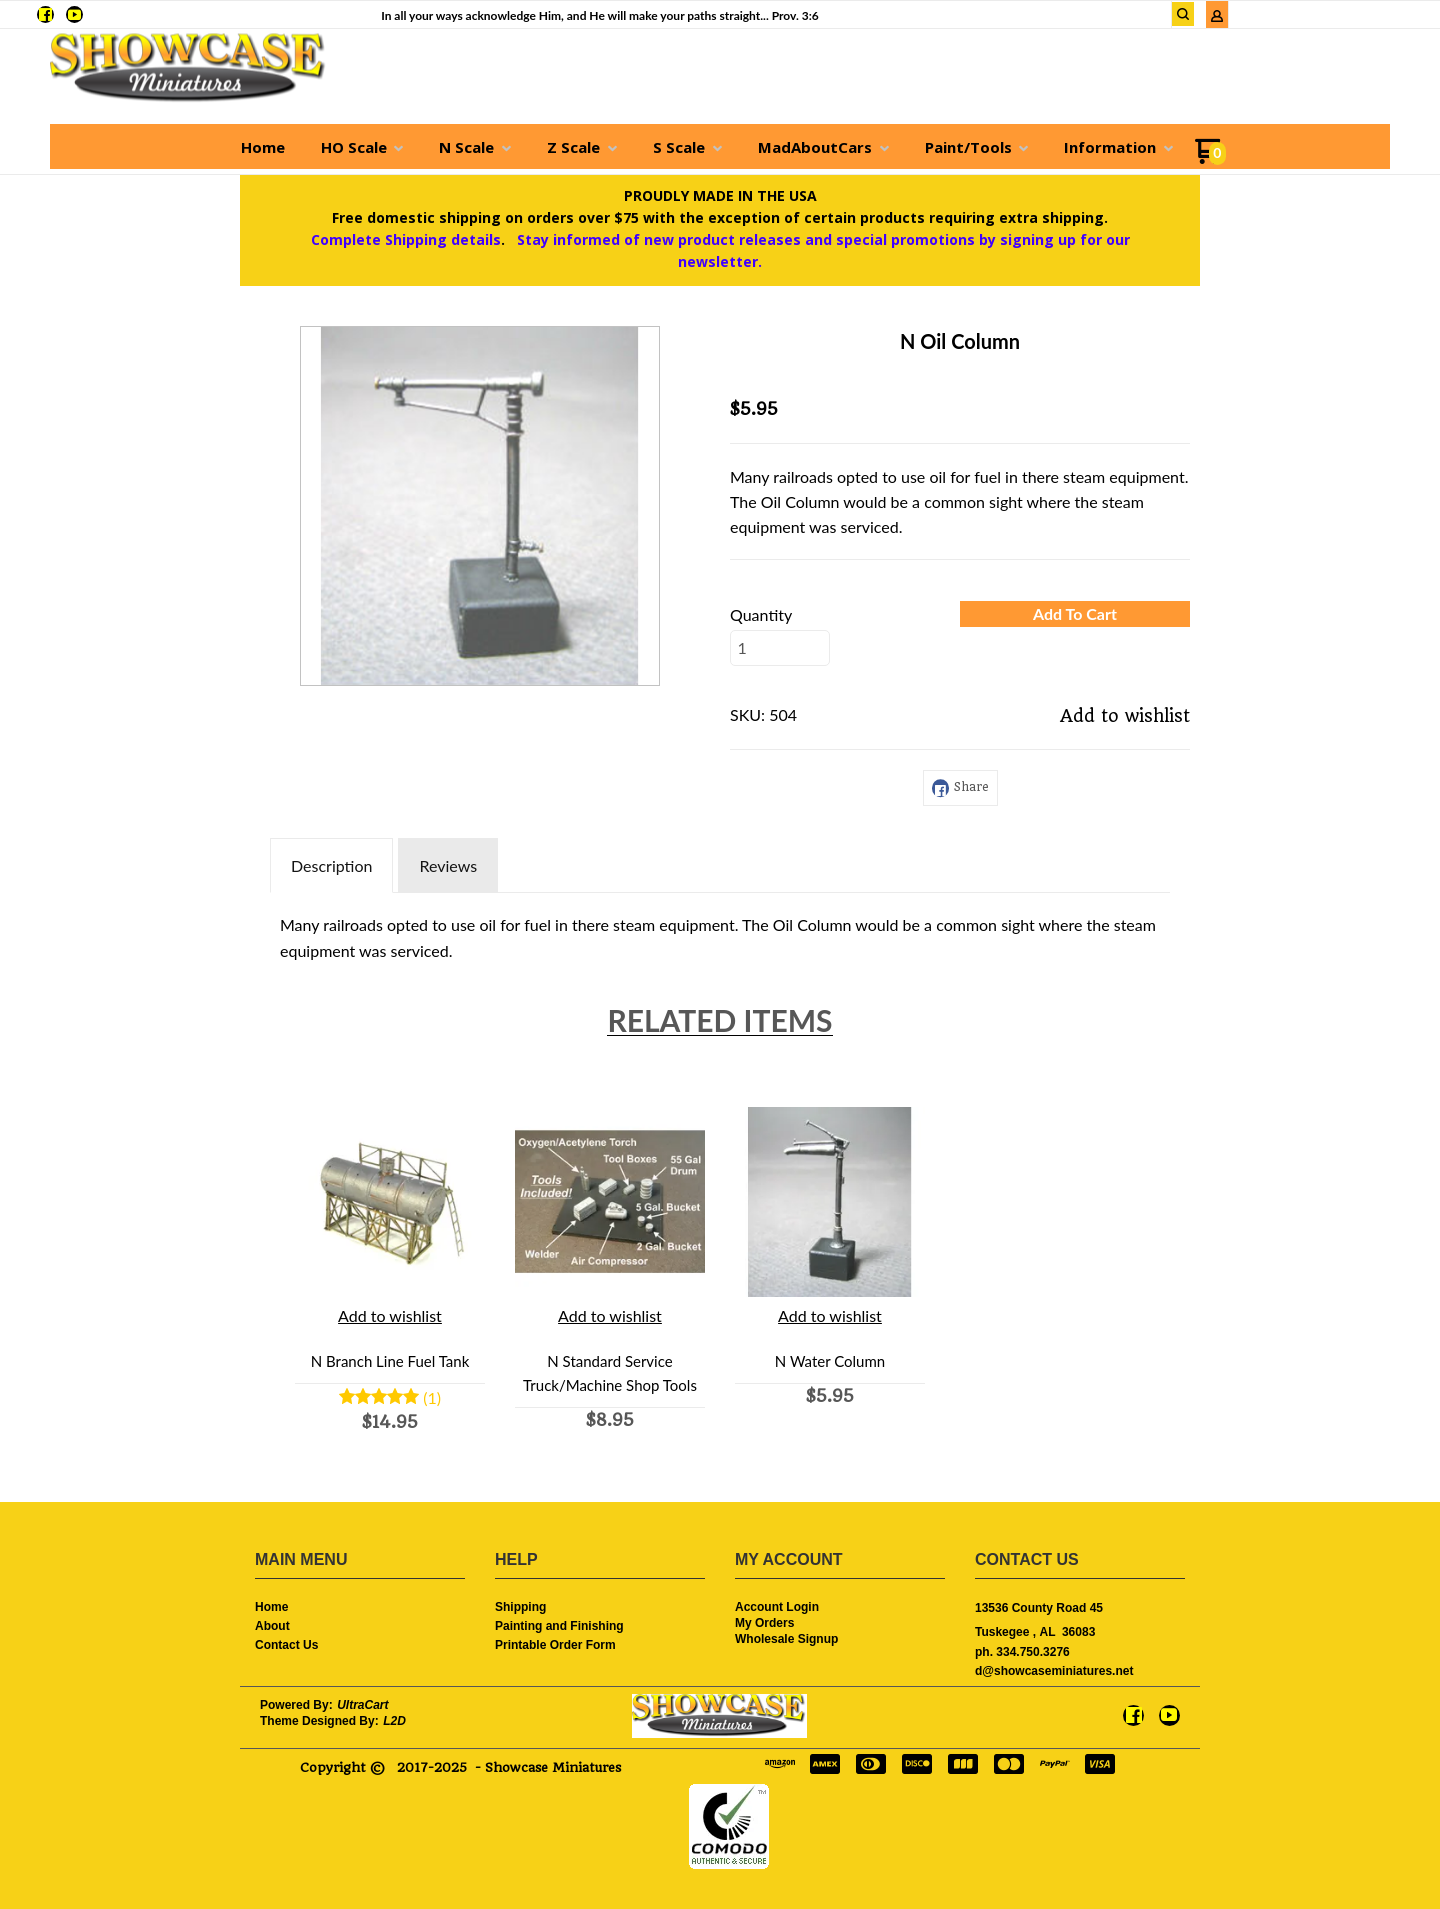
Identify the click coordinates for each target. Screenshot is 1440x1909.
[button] (1075, 614)
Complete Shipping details (406, 239)
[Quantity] (780, 648)
